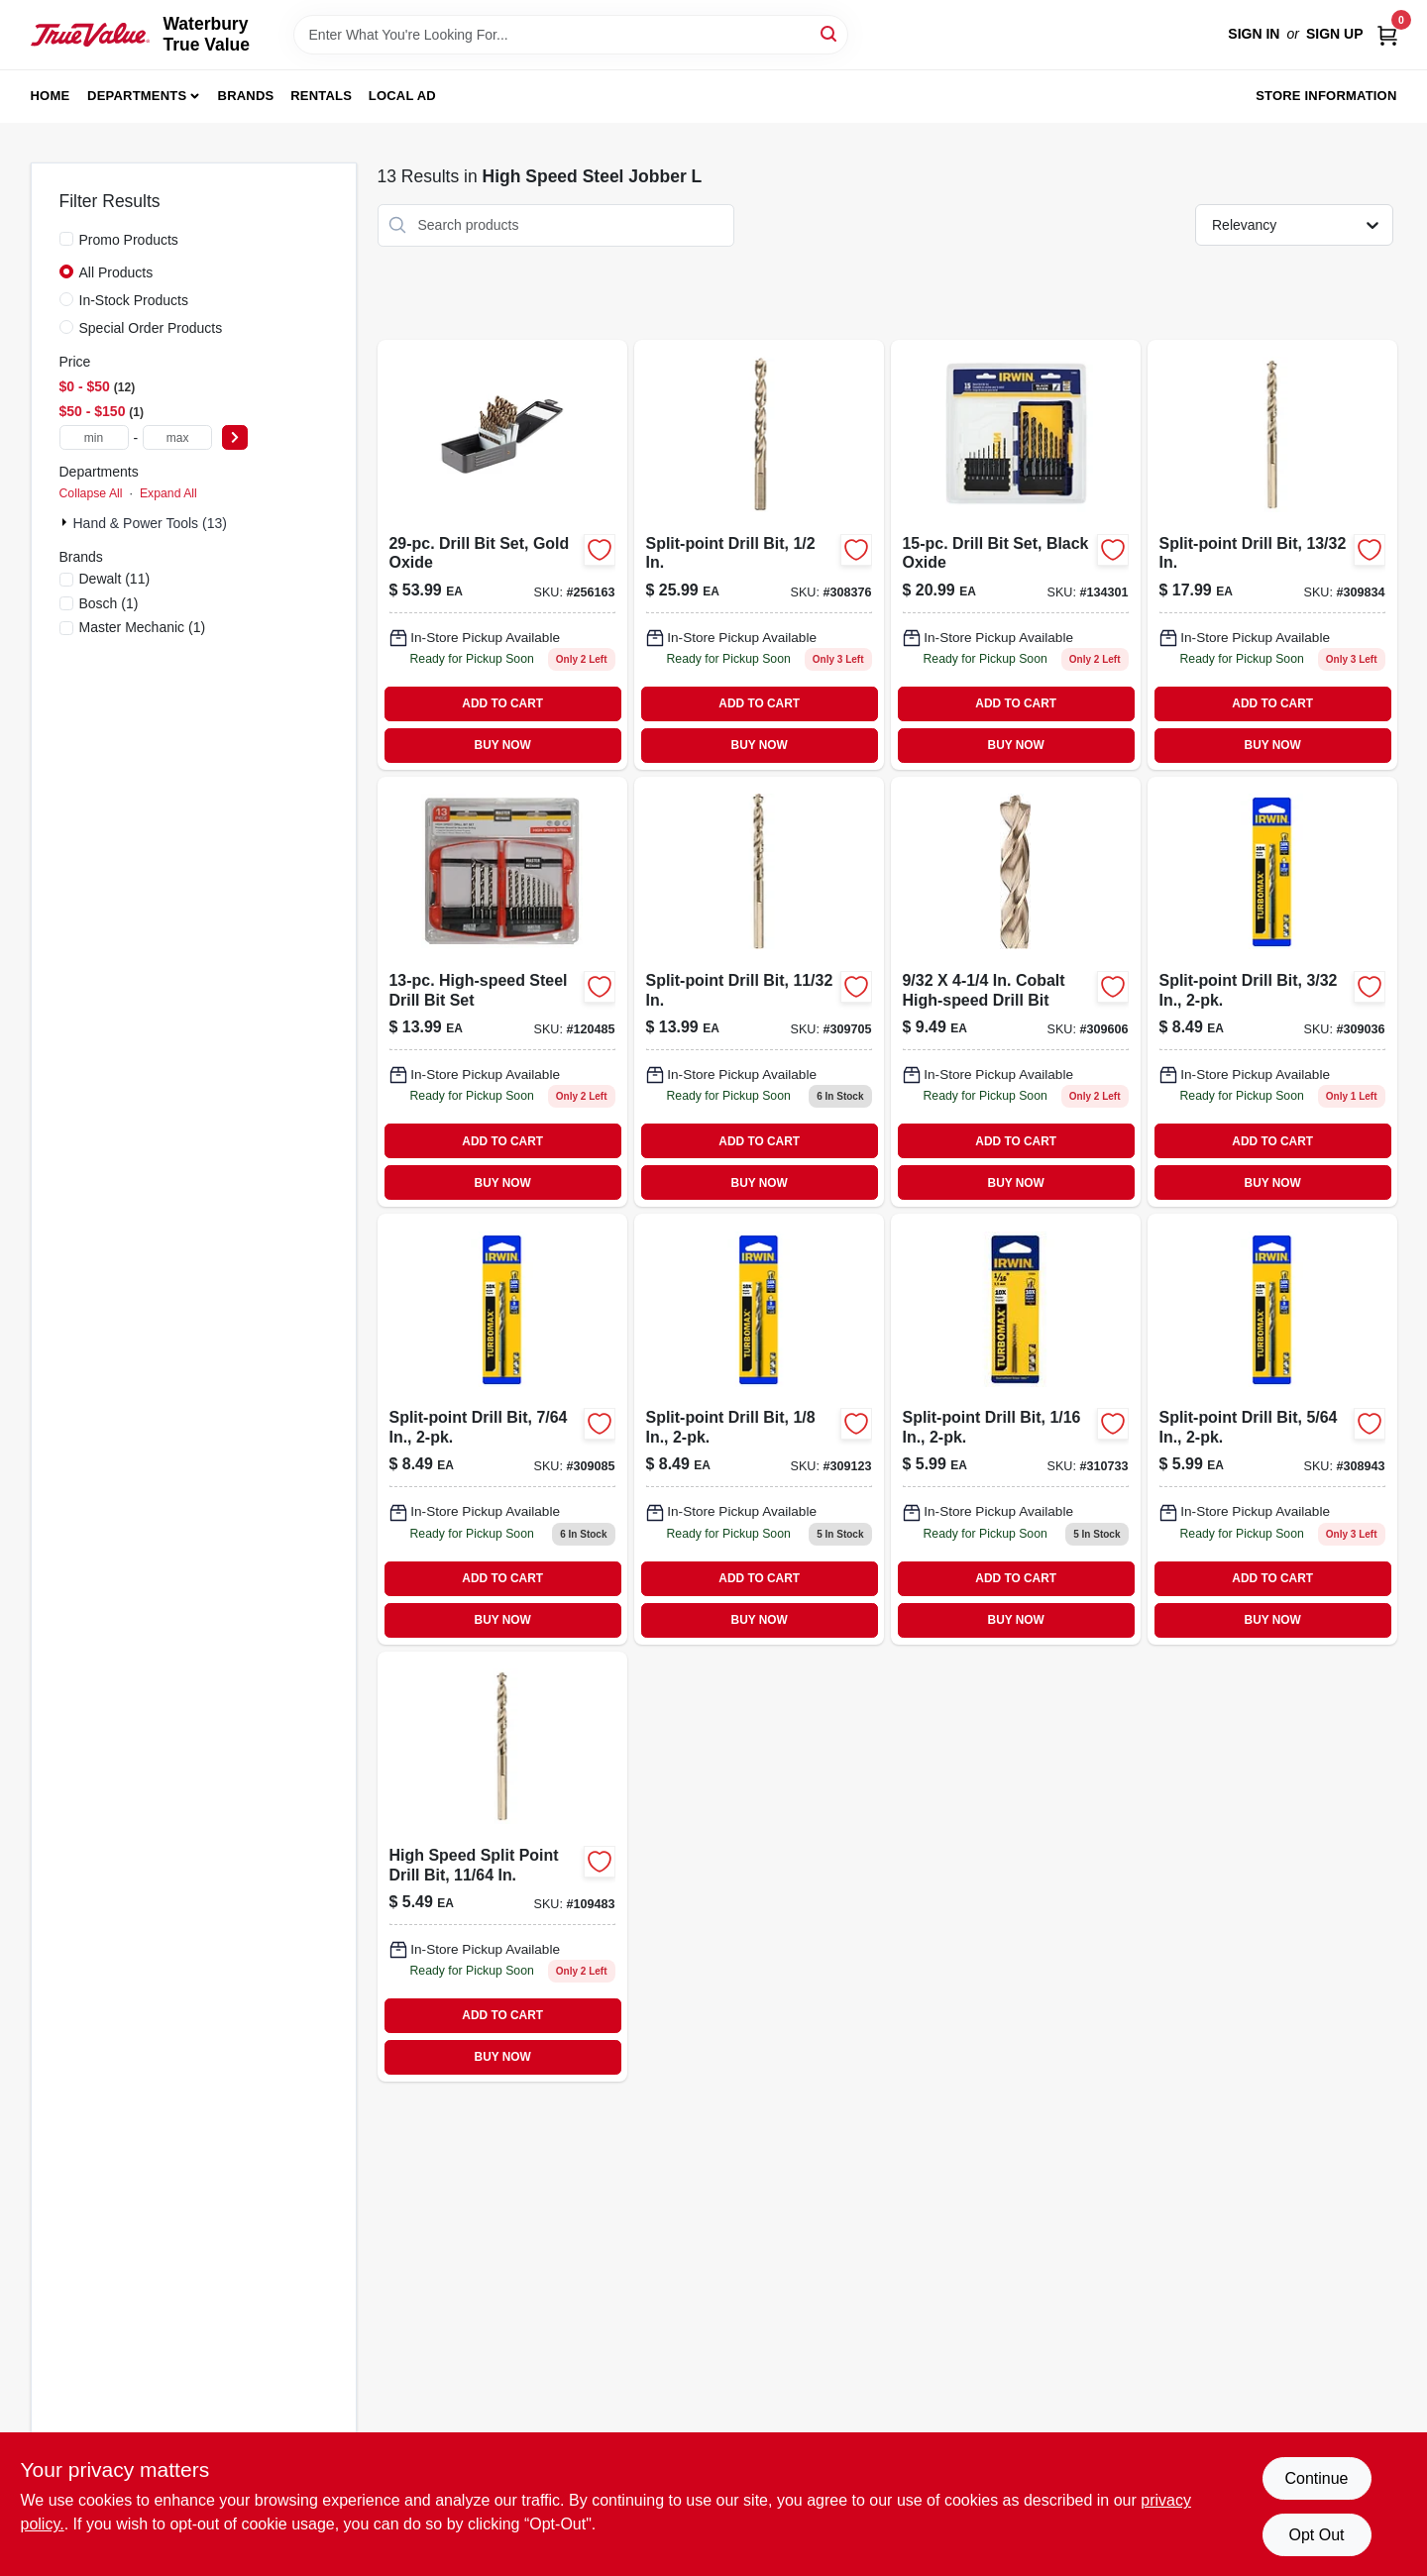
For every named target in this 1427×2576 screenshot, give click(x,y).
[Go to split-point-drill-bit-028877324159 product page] (1016, 1429)
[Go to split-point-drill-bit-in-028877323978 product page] (759, 992)
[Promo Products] (66, 239)
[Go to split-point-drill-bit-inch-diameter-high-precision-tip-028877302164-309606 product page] (1016, 992)
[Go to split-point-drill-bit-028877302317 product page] (502, 1429)
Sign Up (1335, 34)
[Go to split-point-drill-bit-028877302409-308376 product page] (759, 555)
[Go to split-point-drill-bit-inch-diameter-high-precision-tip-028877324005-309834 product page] (1272, 555)
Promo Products (128, 240)
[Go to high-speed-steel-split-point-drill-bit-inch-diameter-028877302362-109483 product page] (502, 1867)
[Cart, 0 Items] (1387, 34)
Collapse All (91, 493)
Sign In (1253, 34)
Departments (136, 95)
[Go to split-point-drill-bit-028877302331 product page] (759, 1429)
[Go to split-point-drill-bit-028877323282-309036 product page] (1272, 992)
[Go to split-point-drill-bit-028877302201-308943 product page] (1272, 1429)
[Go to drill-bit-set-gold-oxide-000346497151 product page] (502, 555)
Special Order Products (151, 328)
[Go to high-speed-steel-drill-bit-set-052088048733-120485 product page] (502, 992)
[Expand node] (66, 522)
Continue (1316, 2478)
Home (50, 95)
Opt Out (1316, 2534)
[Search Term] (570, 34)
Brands (246, 95)
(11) (115, 579)
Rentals (321, 95)
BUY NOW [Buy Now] (503, 745)
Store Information (1326, 95)
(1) (109, 603)
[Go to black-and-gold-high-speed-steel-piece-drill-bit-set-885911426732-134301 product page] (1016, 555)
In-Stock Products (134, 300)
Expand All (168, 493)
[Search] (830, 33)
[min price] (94, 437)
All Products (116, 272)
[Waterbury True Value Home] (90, 35)
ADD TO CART (502, 703)
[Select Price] (235, 437)
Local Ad (402, 95)
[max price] (177, 437)
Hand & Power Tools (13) (150, 523)
